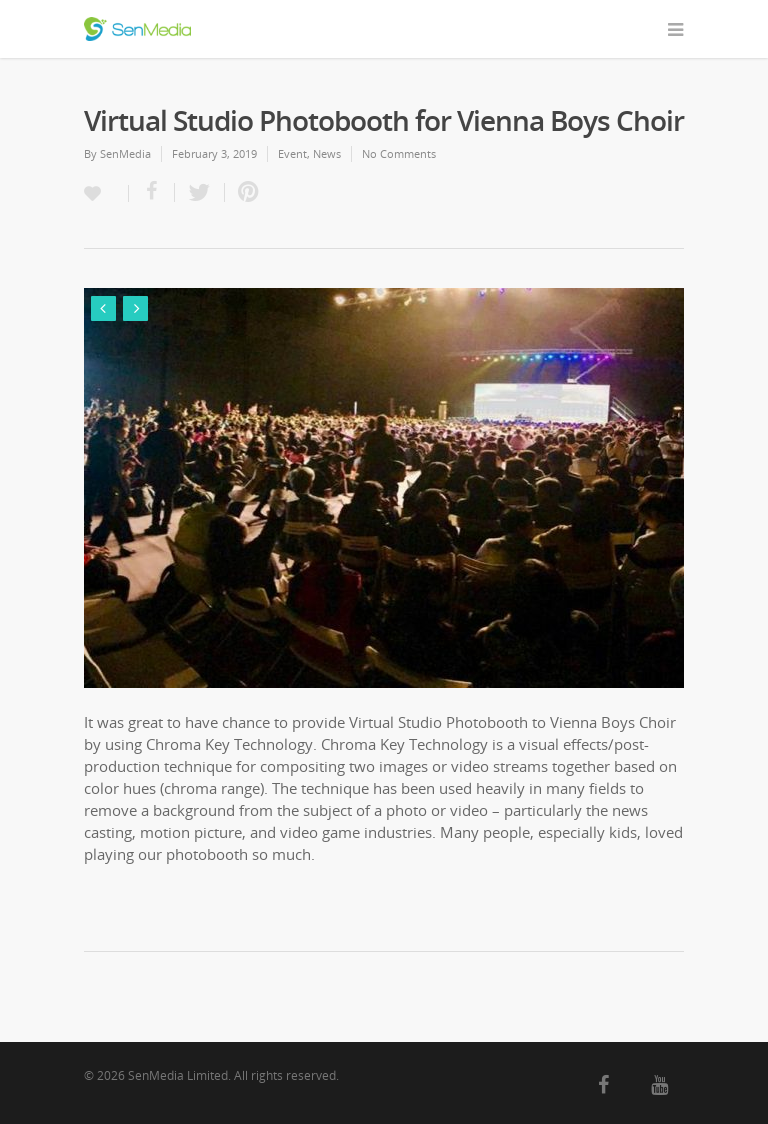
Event (292, 153)
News (327, 153)
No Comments (399, 153)
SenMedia (125, 153)
